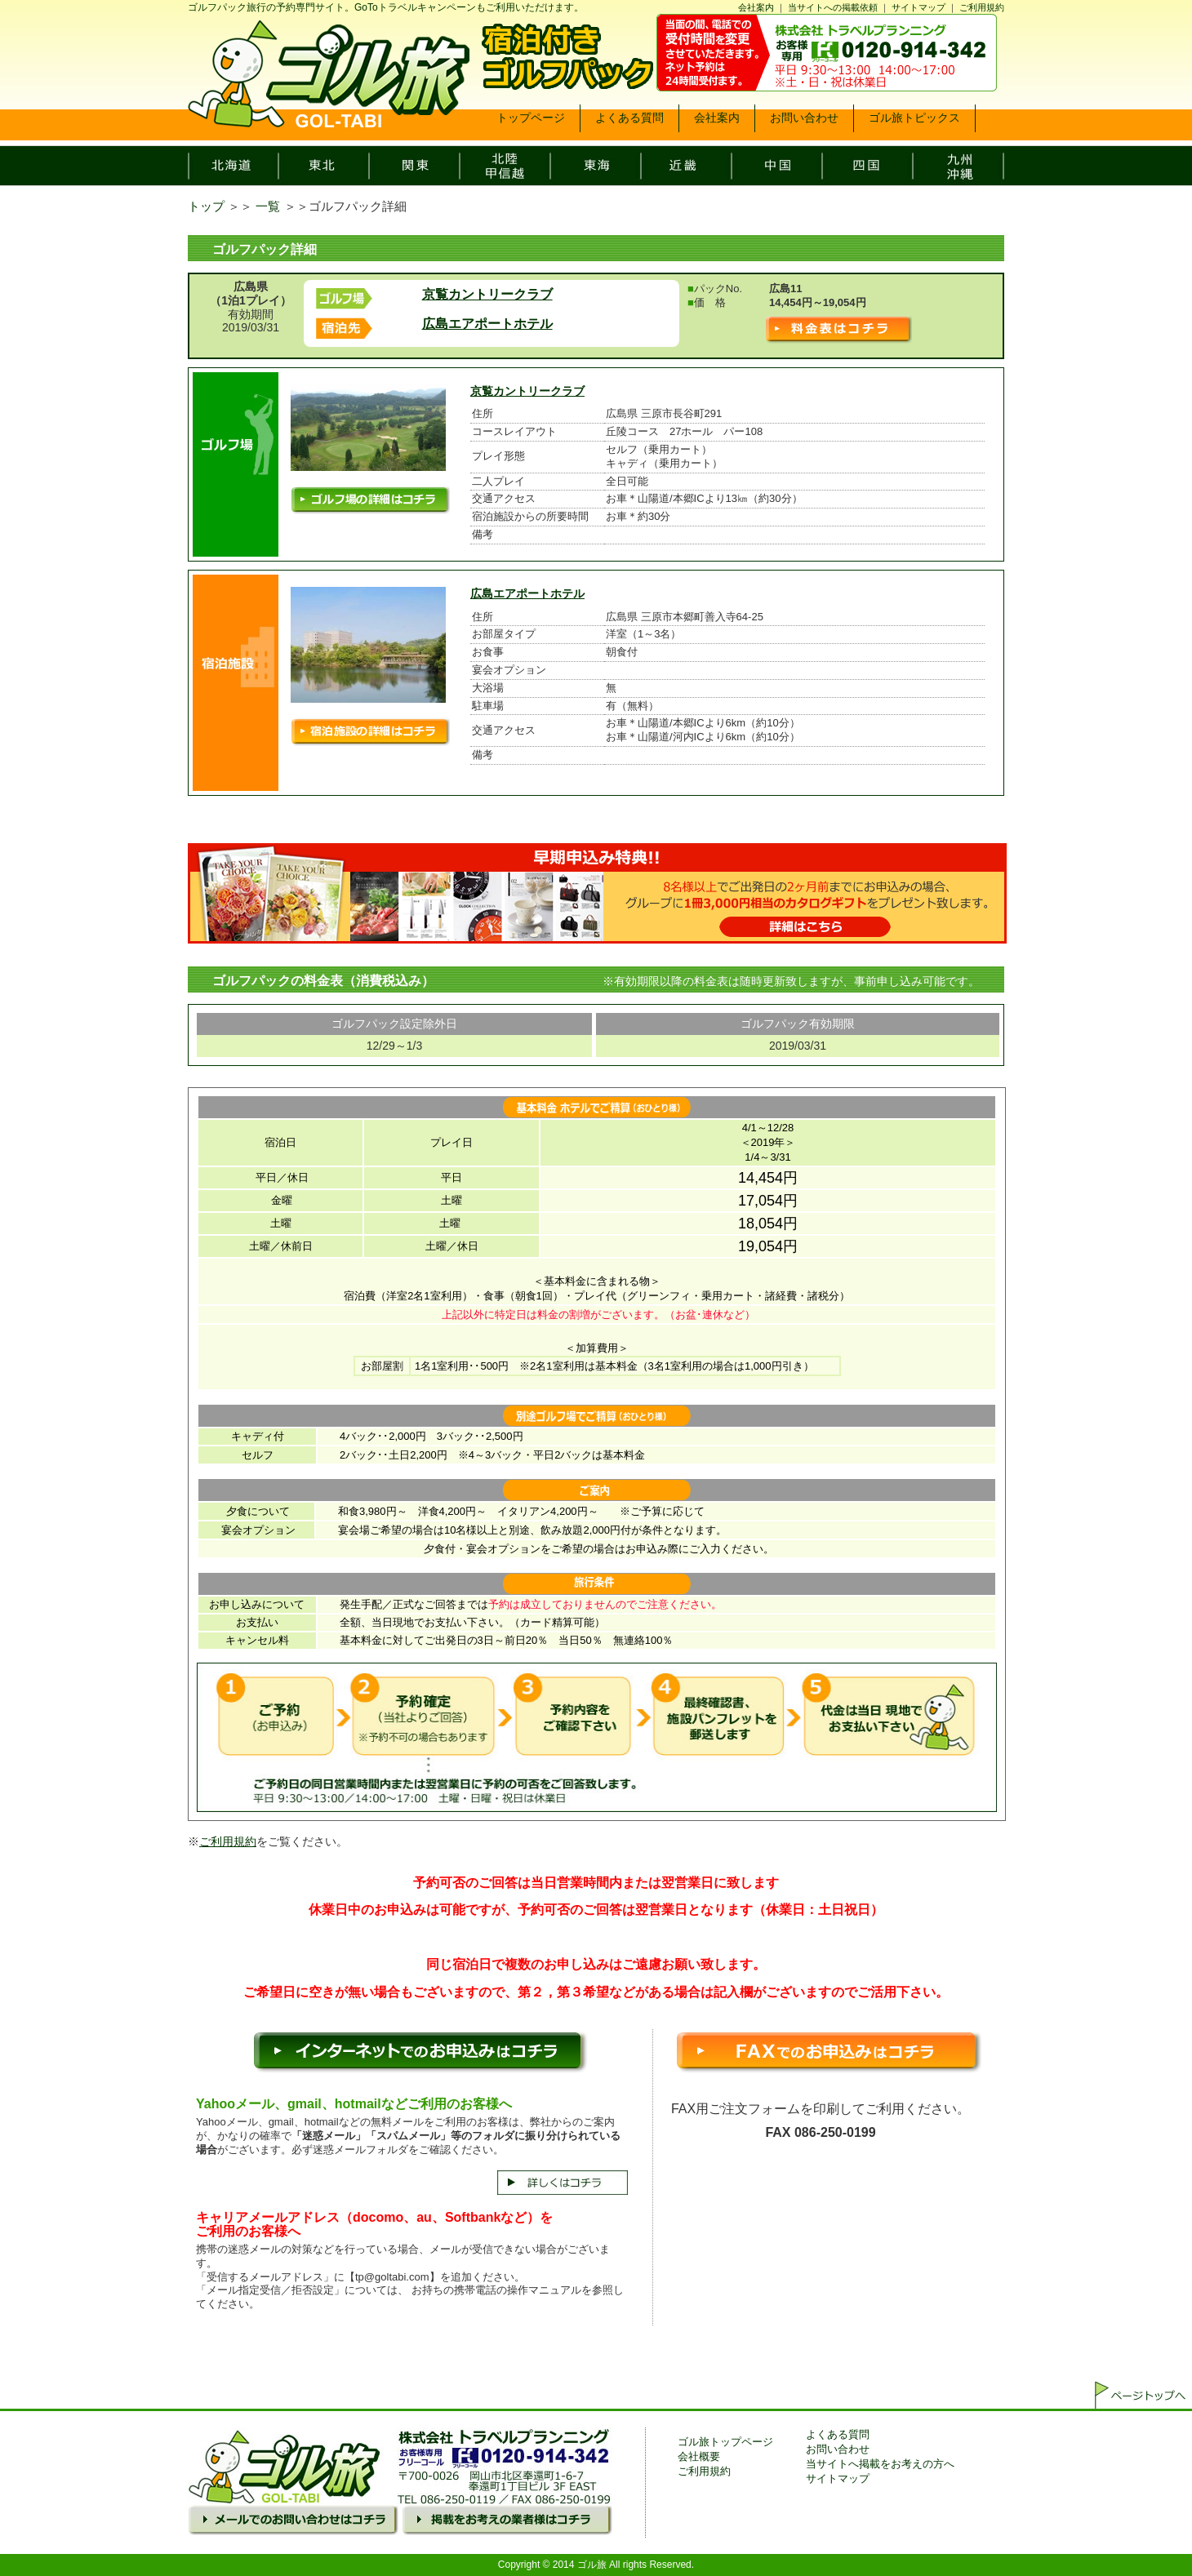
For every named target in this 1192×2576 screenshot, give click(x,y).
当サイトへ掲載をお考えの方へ (880, 2464)
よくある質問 (838, 2434)
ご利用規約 (981, 7)
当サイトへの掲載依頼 (833, 7)
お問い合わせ (838, 2449)
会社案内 (756, 7)
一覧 (268, 206)
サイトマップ (918, 7)
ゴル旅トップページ (725, 2442)
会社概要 (699, 2456)
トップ (206, 206)
